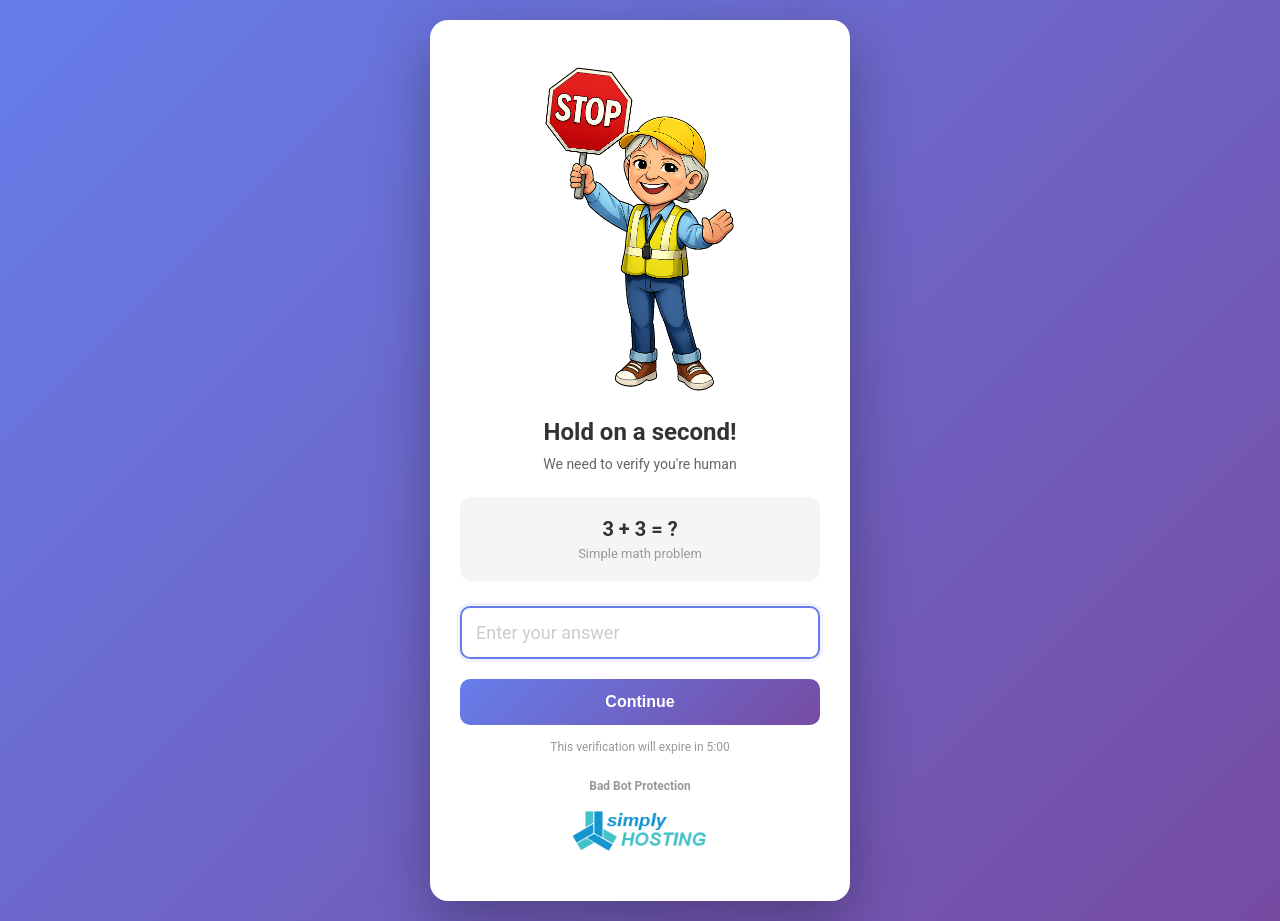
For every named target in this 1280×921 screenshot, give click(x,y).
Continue (639, 701)
